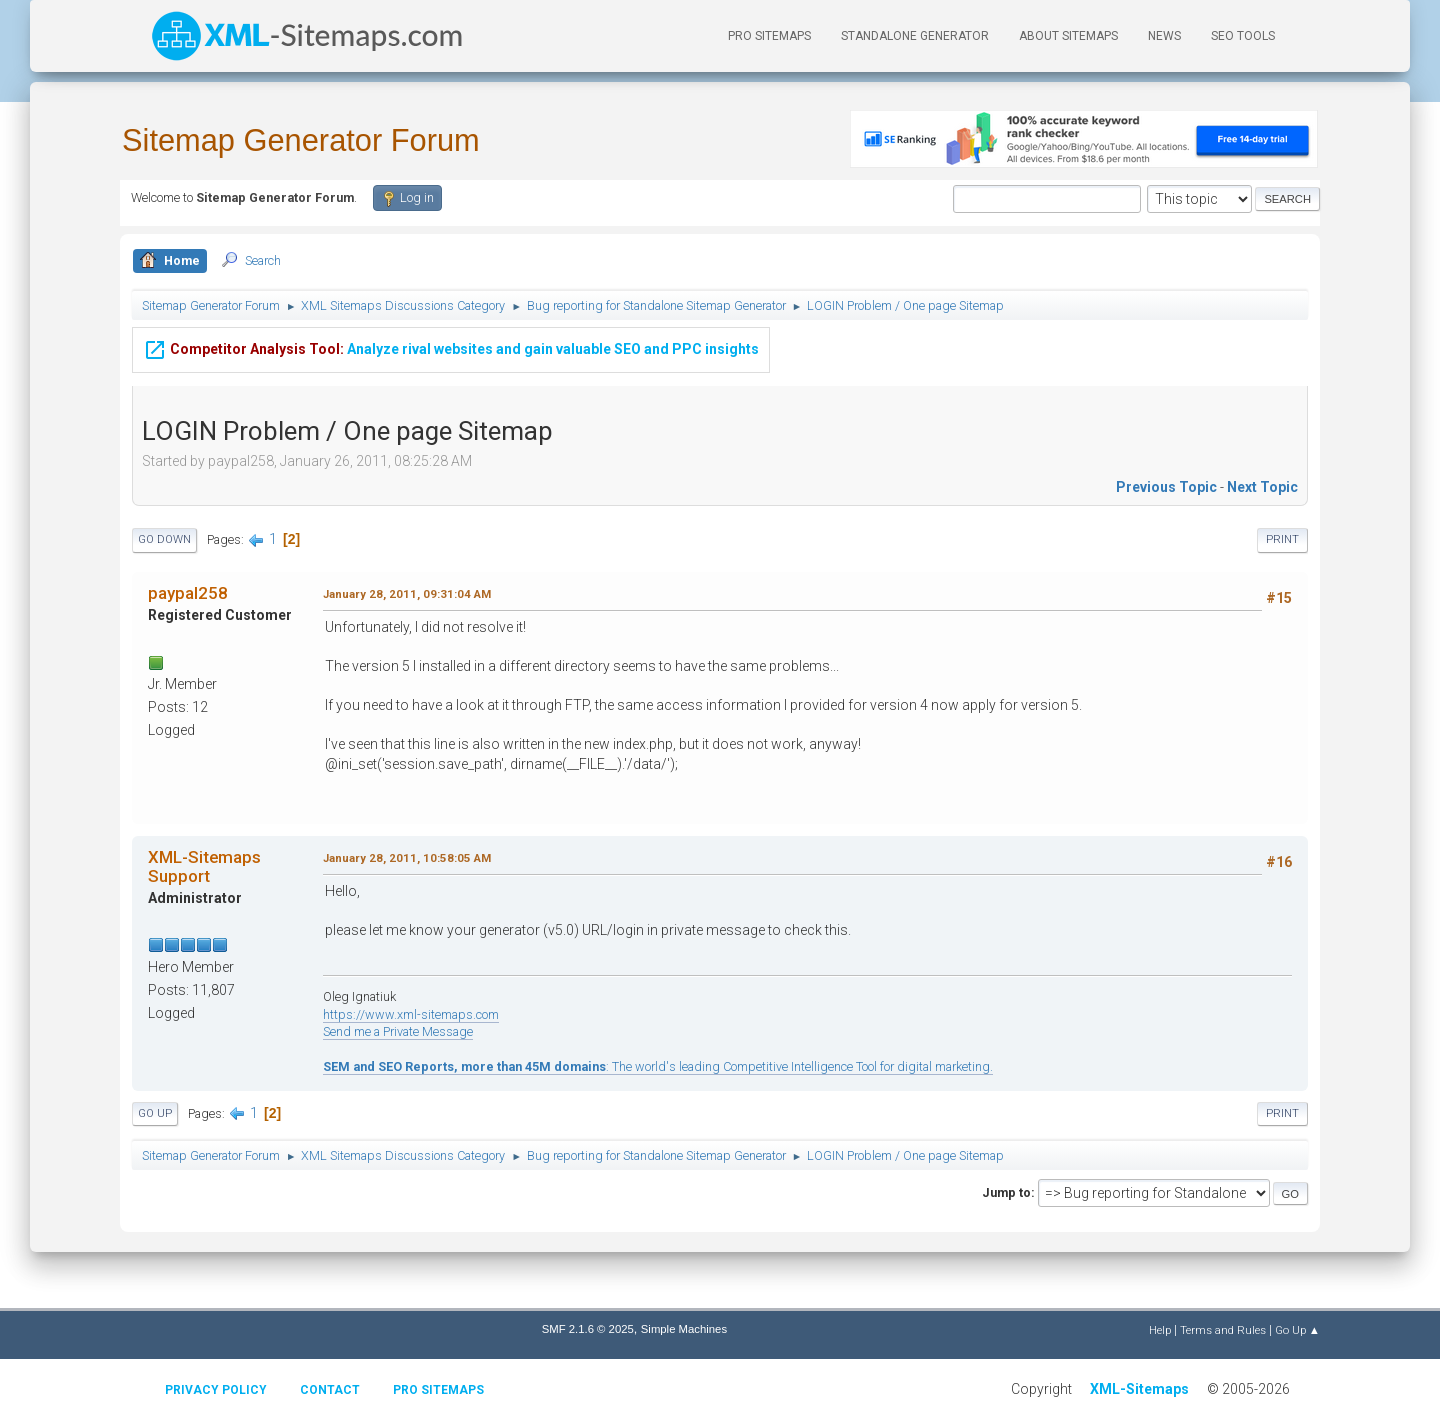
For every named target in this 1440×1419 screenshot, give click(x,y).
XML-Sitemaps (1139, 1389)
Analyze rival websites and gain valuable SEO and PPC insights (451, 348)
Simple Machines (684, 1329)
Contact (330, 1390)
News (1164, 36)
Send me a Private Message (398, 1031)
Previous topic (1166, 487)
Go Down (164, 539)
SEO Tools (1243, 36)
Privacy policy (216, 1390)
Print (1282, 539)
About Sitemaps (1068, 36)
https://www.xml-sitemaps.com (411, 1014)
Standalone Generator (915, 36)
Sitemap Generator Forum (301, 140)
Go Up (155, 1113)
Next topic (1262, 487)
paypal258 (188, 593)
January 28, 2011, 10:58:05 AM (407, 858)
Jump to (1006, 1192)
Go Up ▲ (1297, 1330)
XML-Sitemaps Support (204, 866)
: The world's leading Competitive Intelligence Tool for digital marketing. (658, 1066)
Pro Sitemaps (438, 1390)
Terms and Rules (1223, 1330)
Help (1160, 1330)
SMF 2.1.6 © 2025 (588, 1329)
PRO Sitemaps (769, 36)
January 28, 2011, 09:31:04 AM (407, 594)
